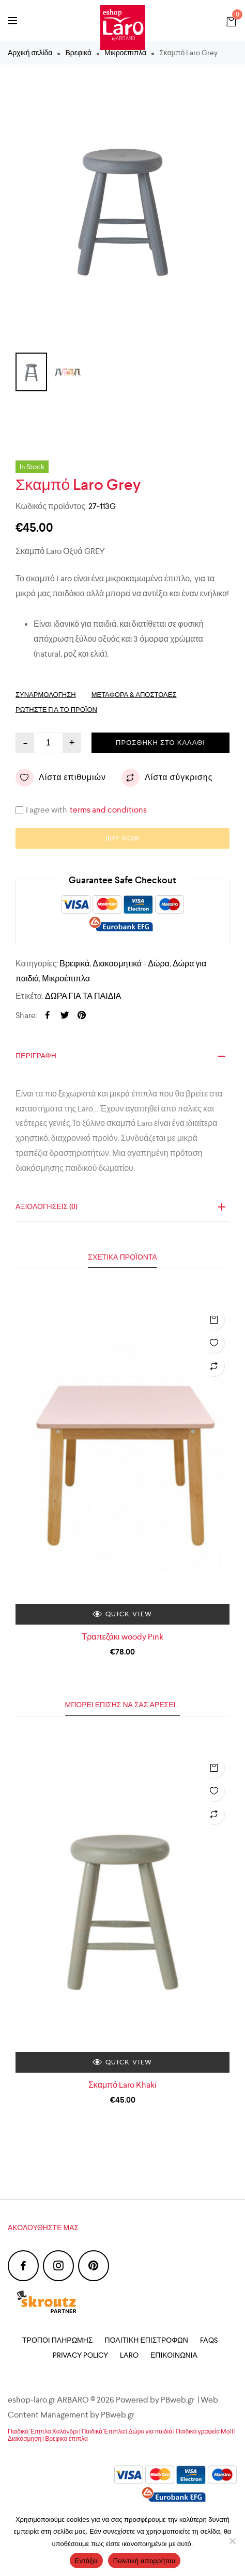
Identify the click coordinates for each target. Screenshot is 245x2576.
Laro (129, 2355)
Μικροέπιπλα (66, 978)
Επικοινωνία (173, 2355)
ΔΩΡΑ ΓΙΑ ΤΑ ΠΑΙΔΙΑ (83, 996)
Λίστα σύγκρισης (166, 778)
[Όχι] (232, 2541)
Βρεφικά (78, 52)
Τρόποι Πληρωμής (57, 2340)
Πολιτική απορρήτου (144, 2561)
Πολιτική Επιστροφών (146, 2340)
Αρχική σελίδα (30, 52)
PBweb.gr (118, 2414)
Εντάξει (86, 2561)
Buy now (122, 838)
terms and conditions (108, 809)
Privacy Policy (80, 2355)
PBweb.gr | (181, 2399)
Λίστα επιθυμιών (61, 778)
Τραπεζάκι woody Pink (122, 1636)
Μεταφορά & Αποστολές (134, 694)
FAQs (209, 2340)
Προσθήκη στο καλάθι (160, 742)
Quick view (122, 1614)
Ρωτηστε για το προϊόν (56, 709)
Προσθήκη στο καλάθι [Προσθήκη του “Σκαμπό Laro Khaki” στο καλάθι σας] (214, 1767)
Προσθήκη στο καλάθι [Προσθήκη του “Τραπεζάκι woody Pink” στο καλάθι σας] (214, 1319)
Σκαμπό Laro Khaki (122, 2084)
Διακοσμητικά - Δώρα (131, 963)
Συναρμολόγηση (46, 694)
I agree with (87, 810)
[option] (122, 208)
